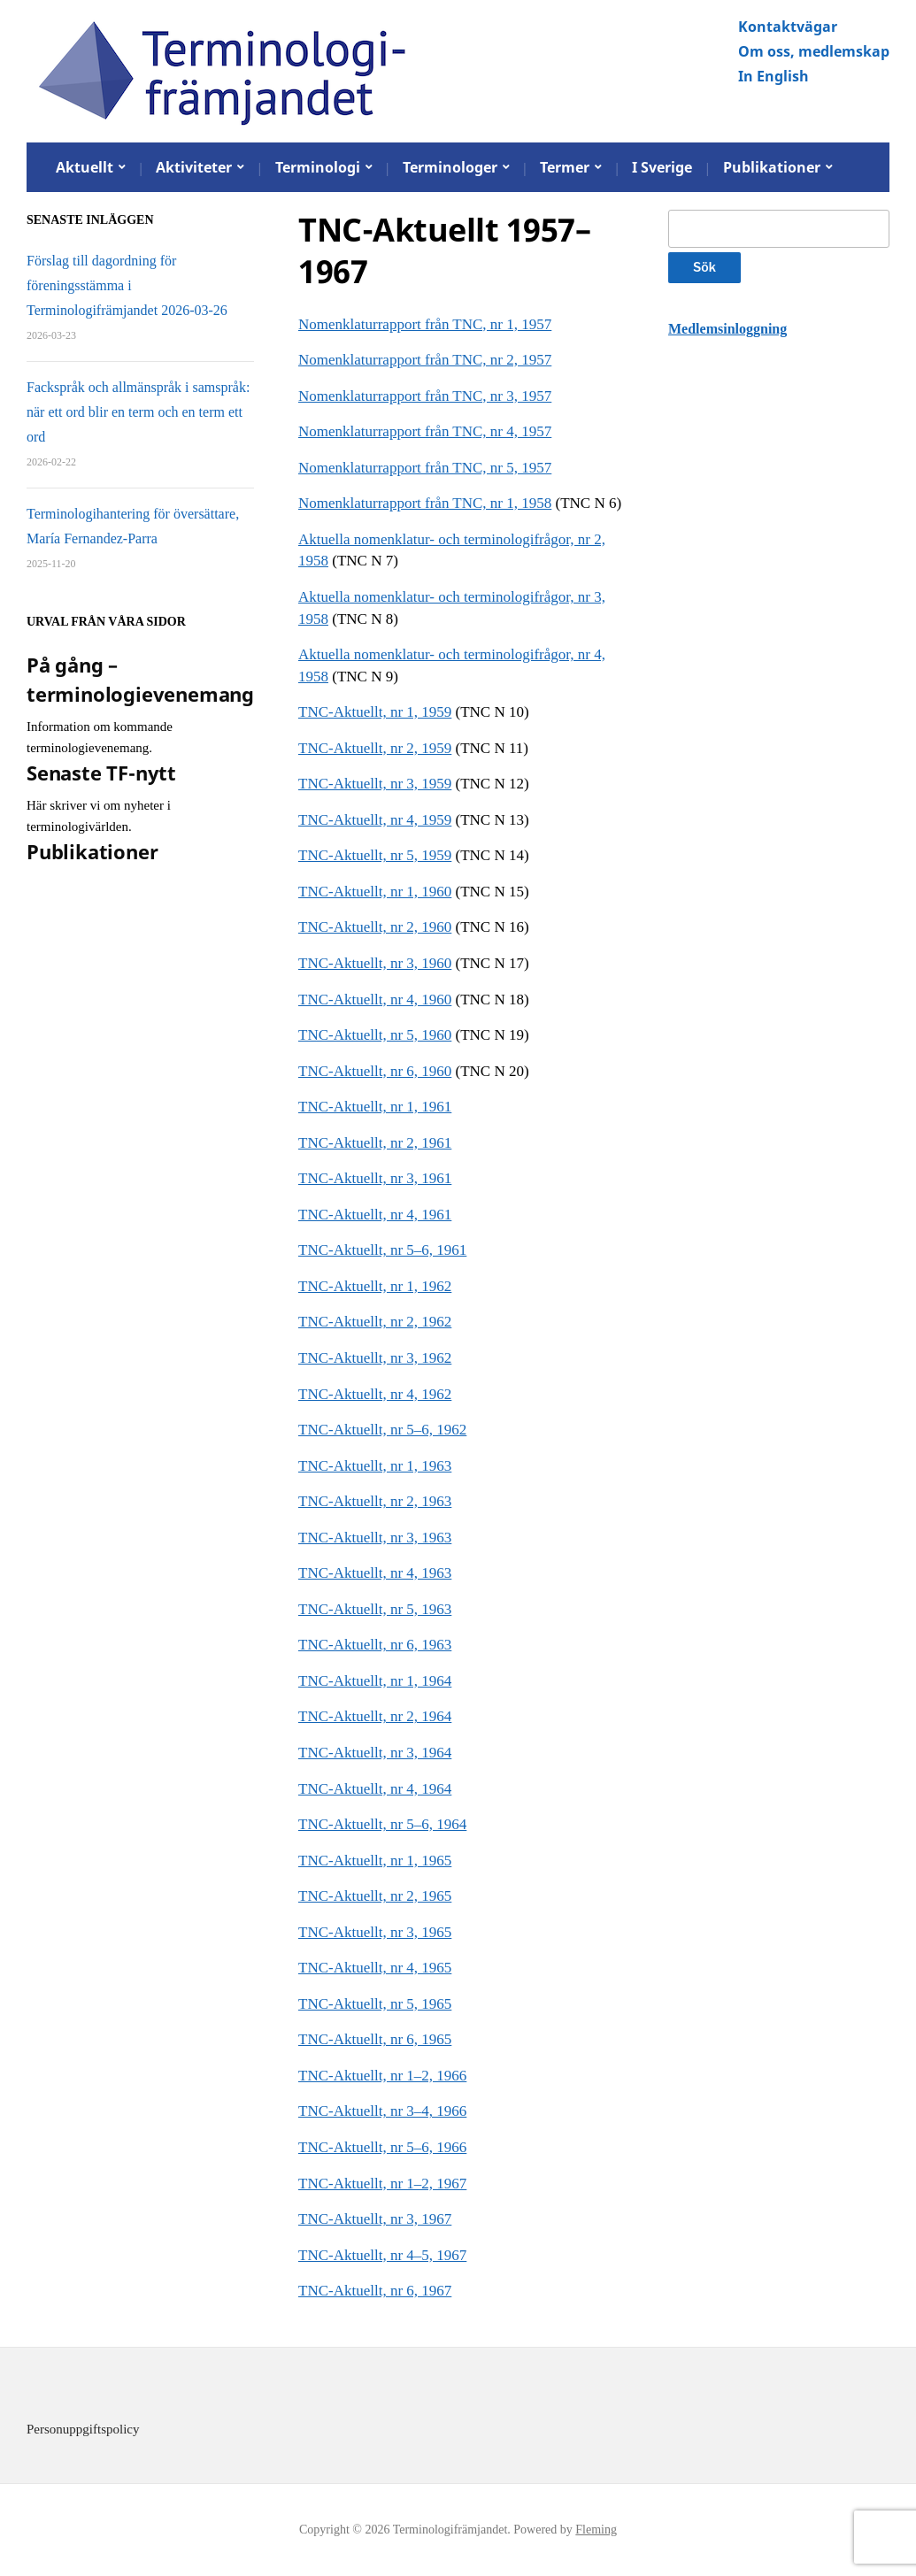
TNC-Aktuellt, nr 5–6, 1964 (382, 1824)
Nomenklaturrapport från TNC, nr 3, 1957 (424, 396)
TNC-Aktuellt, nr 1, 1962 (374, 1286)
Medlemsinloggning (727, 328)
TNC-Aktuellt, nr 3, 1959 (374, 783)
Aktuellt (84, 167)
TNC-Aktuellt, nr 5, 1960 (374, 1035)
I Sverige (662, 167)
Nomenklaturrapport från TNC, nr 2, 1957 (424, 359)
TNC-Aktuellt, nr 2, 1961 (374, 1142)
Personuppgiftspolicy (83, 2429)
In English (773, 76)
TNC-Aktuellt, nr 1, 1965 (374, 1860)
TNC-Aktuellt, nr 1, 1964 (374, 1680)
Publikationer (771, 167)
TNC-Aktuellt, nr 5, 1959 (374, 855)
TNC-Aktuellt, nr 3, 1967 (374, 2219)
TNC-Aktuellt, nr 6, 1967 (374, 2290)
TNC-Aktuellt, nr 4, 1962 (374, 1394)
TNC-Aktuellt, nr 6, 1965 (374, 2039)
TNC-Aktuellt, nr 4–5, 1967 (382, 2255)
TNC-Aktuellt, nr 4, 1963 (374, 1573)
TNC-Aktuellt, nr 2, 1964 (374, 1716)
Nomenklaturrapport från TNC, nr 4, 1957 (424, 431)
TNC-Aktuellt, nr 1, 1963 (374, 1465)
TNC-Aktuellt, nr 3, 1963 (374, 1537)
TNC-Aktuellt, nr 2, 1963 (374, 1501)
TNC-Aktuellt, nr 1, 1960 (374, 891)
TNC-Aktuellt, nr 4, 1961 (374, 1214)
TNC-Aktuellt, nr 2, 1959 (374, 748)
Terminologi (317, 167)
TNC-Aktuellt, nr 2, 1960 (374, 927)
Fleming (596, 2529)
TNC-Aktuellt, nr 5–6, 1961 (382, 1250)
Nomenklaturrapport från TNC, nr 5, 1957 (424, 467)
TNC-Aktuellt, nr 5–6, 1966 (382, 2147)
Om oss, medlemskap (813, 51)
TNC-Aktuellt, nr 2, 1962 (374, 1321)
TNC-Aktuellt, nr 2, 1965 (374, 1896)
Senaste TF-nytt (101, 772)
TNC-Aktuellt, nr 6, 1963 (374, 1644)
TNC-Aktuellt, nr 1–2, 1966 (382, 2075)
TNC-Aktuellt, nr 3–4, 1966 (382, 2111)
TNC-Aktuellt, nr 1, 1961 (374, 1106)
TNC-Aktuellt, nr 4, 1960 (374, 999)
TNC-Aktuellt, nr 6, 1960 (374, 1071)
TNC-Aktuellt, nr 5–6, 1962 (382, 1429)
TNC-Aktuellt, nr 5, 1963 (374, 1609)
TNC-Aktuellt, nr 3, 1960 (374, 963)
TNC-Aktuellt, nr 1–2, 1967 (382, 2183)
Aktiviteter (194, 167)
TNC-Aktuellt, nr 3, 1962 (374, 1358)
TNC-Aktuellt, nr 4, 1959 (374, 819)
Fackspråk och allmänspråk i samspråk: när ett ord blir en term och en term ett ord (138, 412)
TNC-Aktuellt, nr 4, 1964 (374, 1788)
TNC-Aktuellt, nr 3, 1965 (374, 1932)
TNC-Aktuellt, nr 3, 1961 (374, 1178)
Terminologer (450, 167)
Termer (564, 167)
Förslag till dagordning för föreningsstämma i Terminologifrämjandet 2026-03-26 (127, 285)
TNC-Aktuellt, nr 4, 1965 (374, 1967)
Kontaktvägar (787, 26)
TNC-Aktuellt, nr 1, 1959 (374, 712)
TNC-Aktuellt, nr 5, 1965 (374, 2003)
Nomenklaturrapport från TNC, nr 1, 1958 (424, 503)
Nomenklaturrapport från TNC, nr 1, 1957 (424, 324)
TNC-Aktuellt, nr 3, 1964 (374, 1752)
